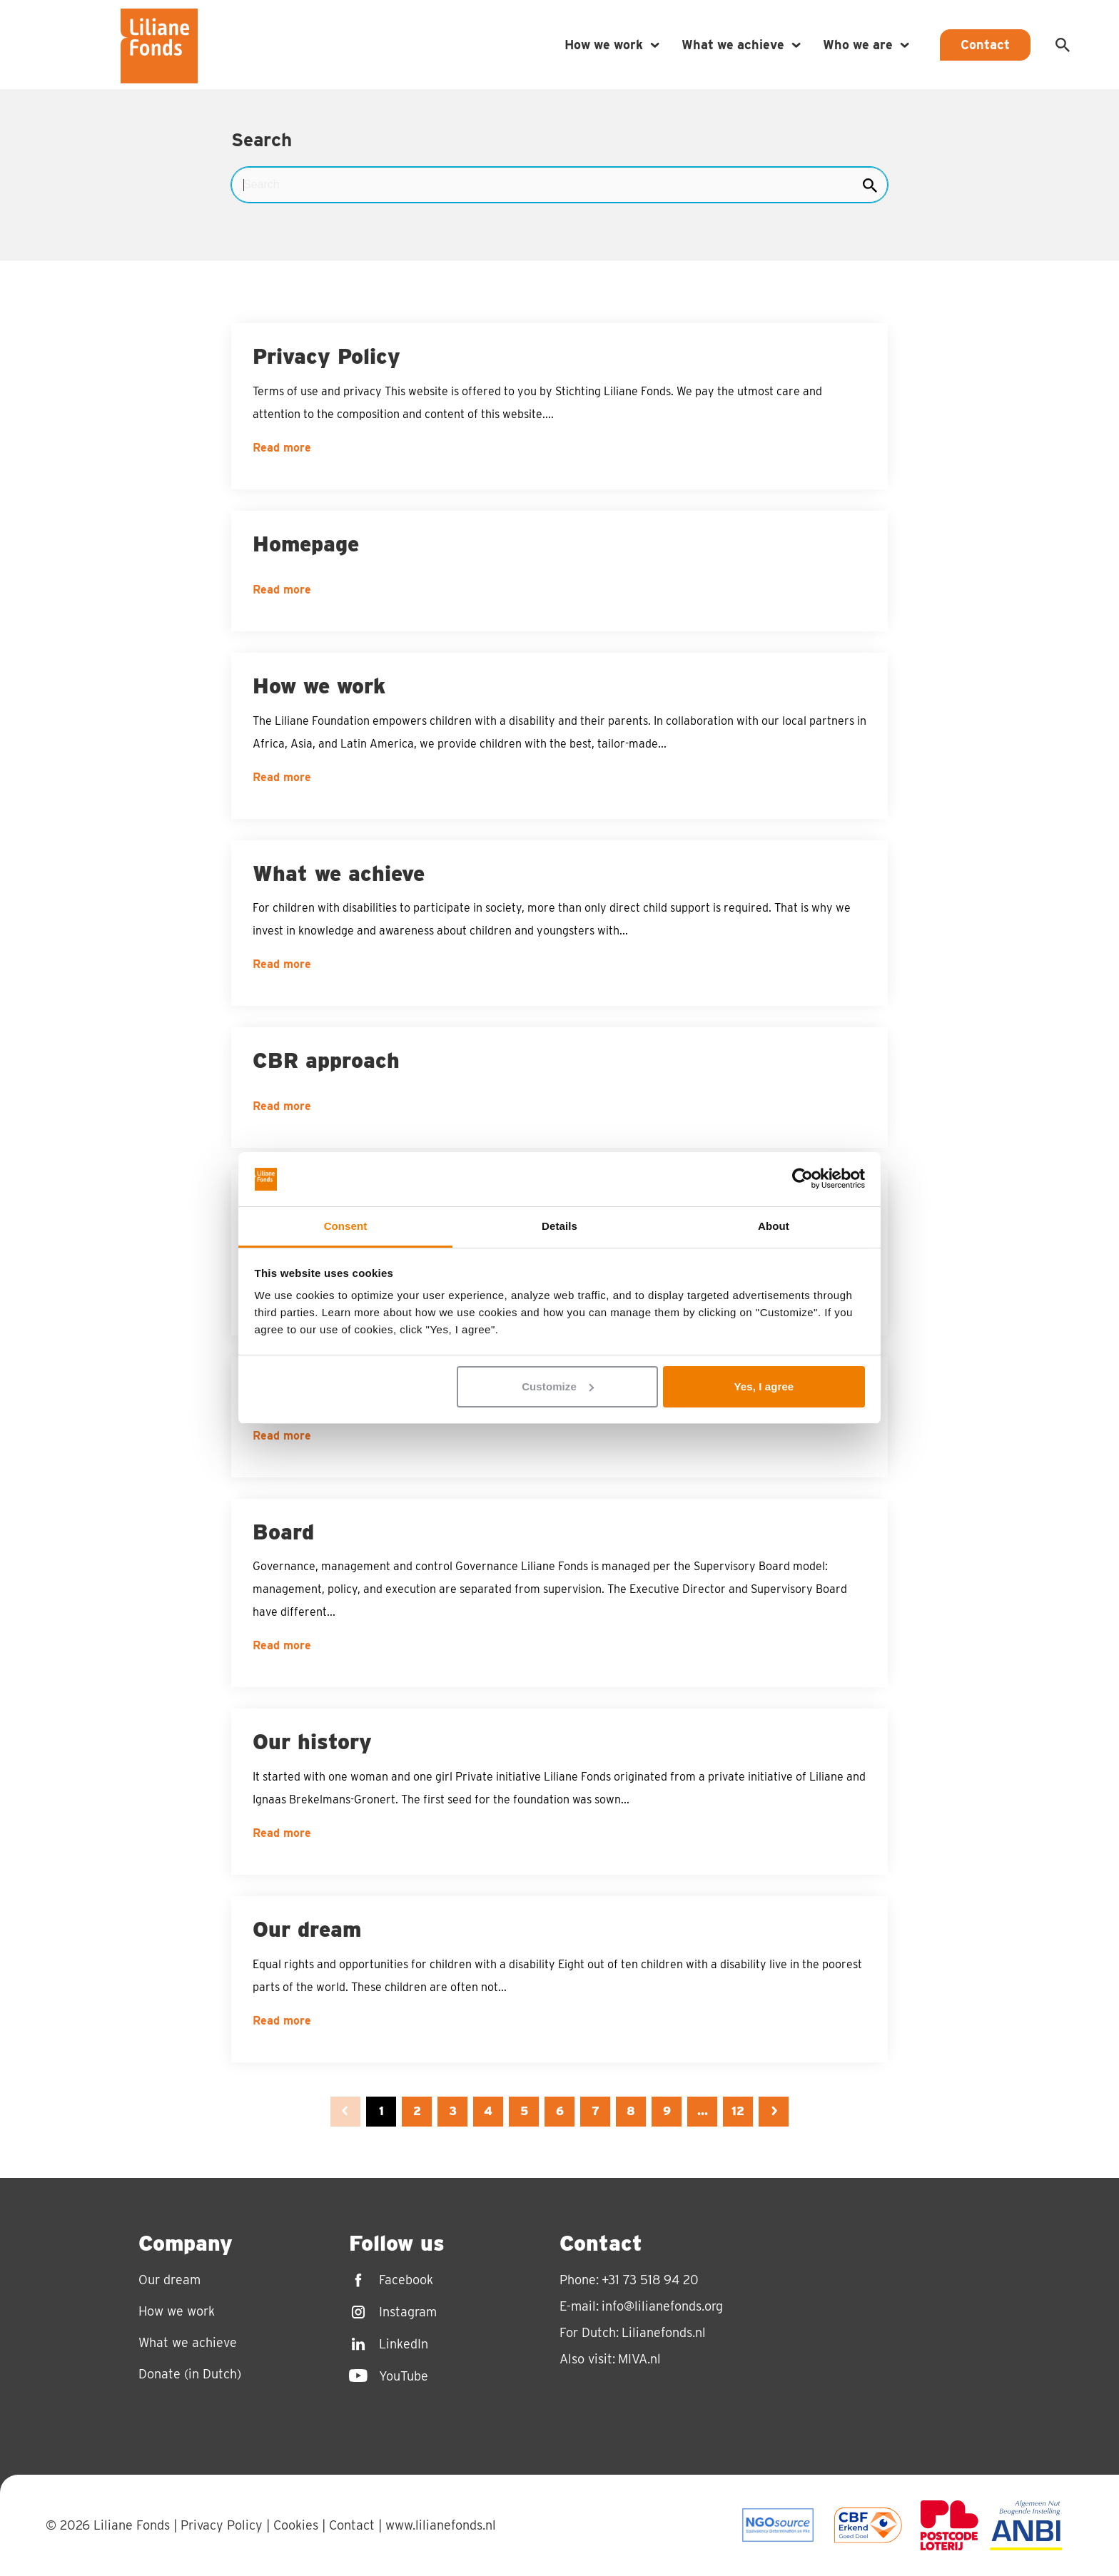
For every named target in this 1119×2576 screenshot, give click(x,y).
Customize (558, 1386)
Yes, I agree (764, 1386)
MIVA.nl (639, 2358)
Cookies (295, 2525)
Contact (352, 2525)
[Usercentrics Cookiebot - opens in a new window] (802, 1180)
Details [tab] (559, 1226)
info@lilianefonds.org (662, 2305)
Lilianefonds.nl (664, 2332)
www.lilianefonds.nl (440, 2525)
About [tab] (773, 1226)
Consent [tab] (346, 1226)
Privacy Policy (222, 2525)
